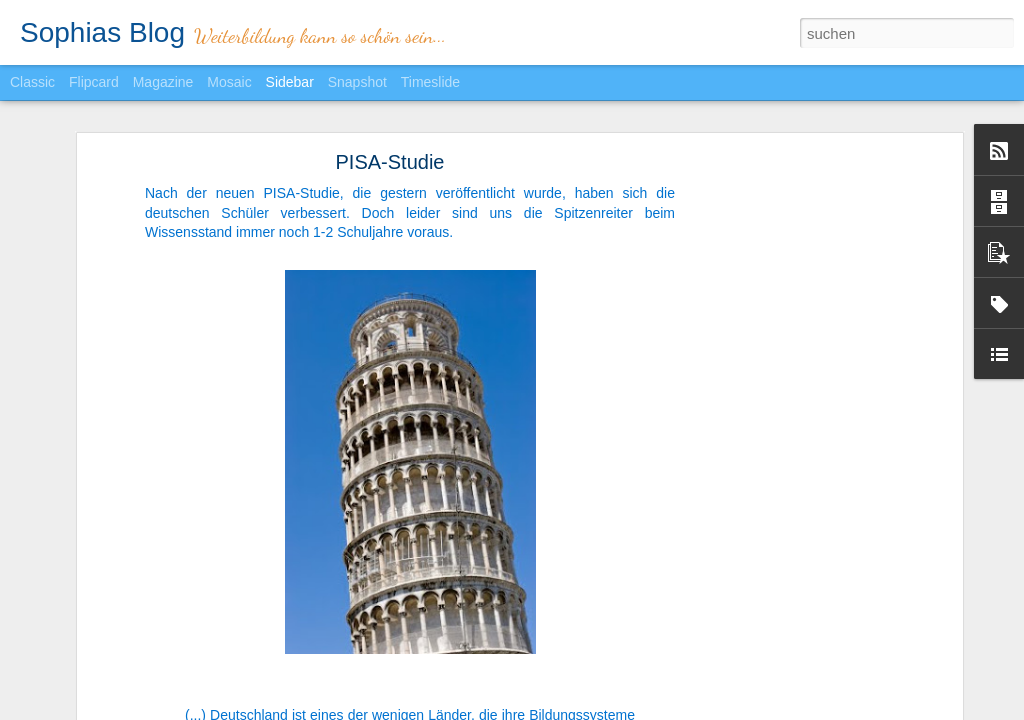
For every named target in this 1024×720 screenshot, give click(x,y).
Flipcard (94, 82)
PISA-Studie (390, 153)
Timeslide (430, 82)
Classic (32, 82)
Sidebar (290, 82)
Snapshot (357, 82)
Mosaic (229, 82)
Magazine (163, 82)
